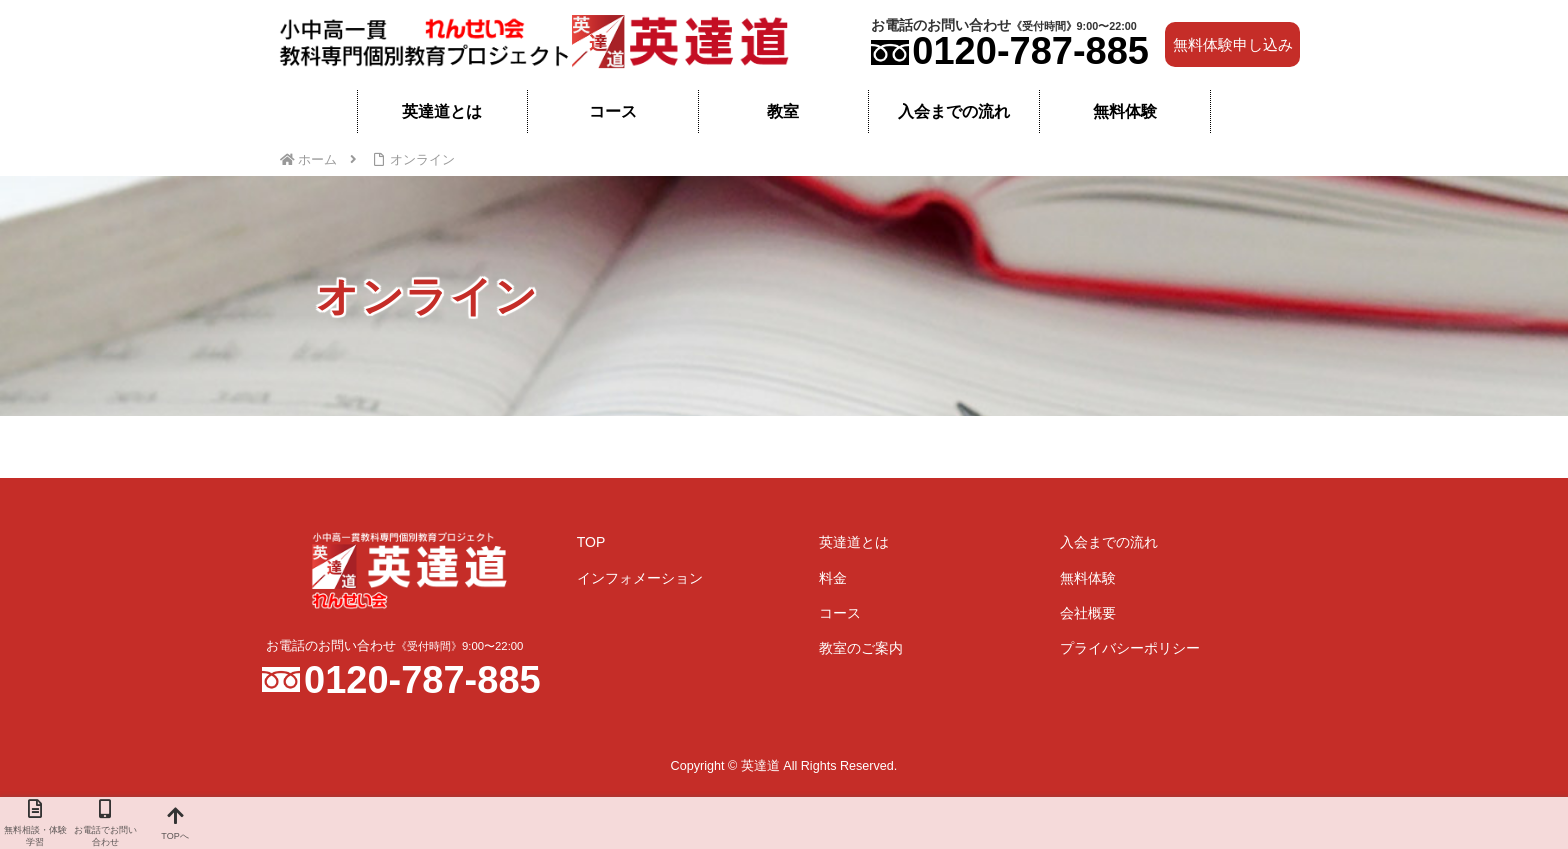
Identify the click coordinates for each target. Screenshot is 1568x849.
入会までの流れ (1109, 542)
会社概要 (1088, 613)
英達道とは (854, 542)
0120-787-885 (1030, 51)
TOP (591, 542)
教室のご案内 (861, 648)
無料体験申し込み (1233, 44)
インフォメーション (640, 578)
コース (840, 613)
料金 (833, 578)
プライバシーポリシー (1130, 648)
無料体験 (1088, 578)
